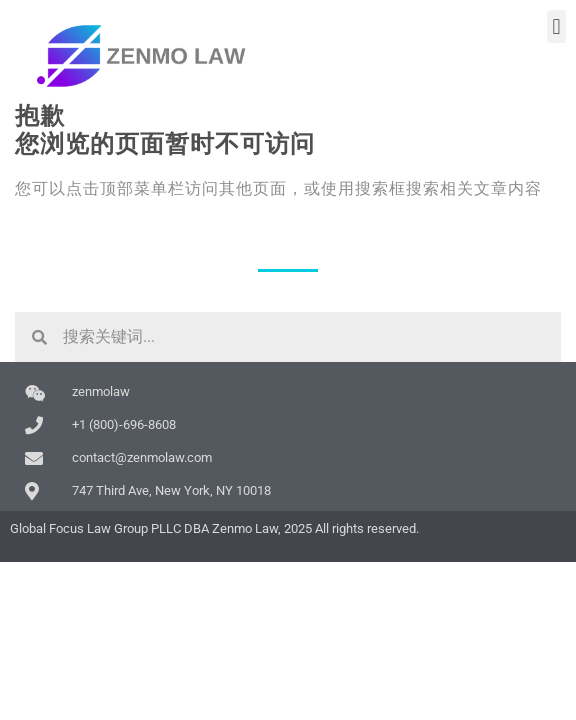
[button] (556, 26)
